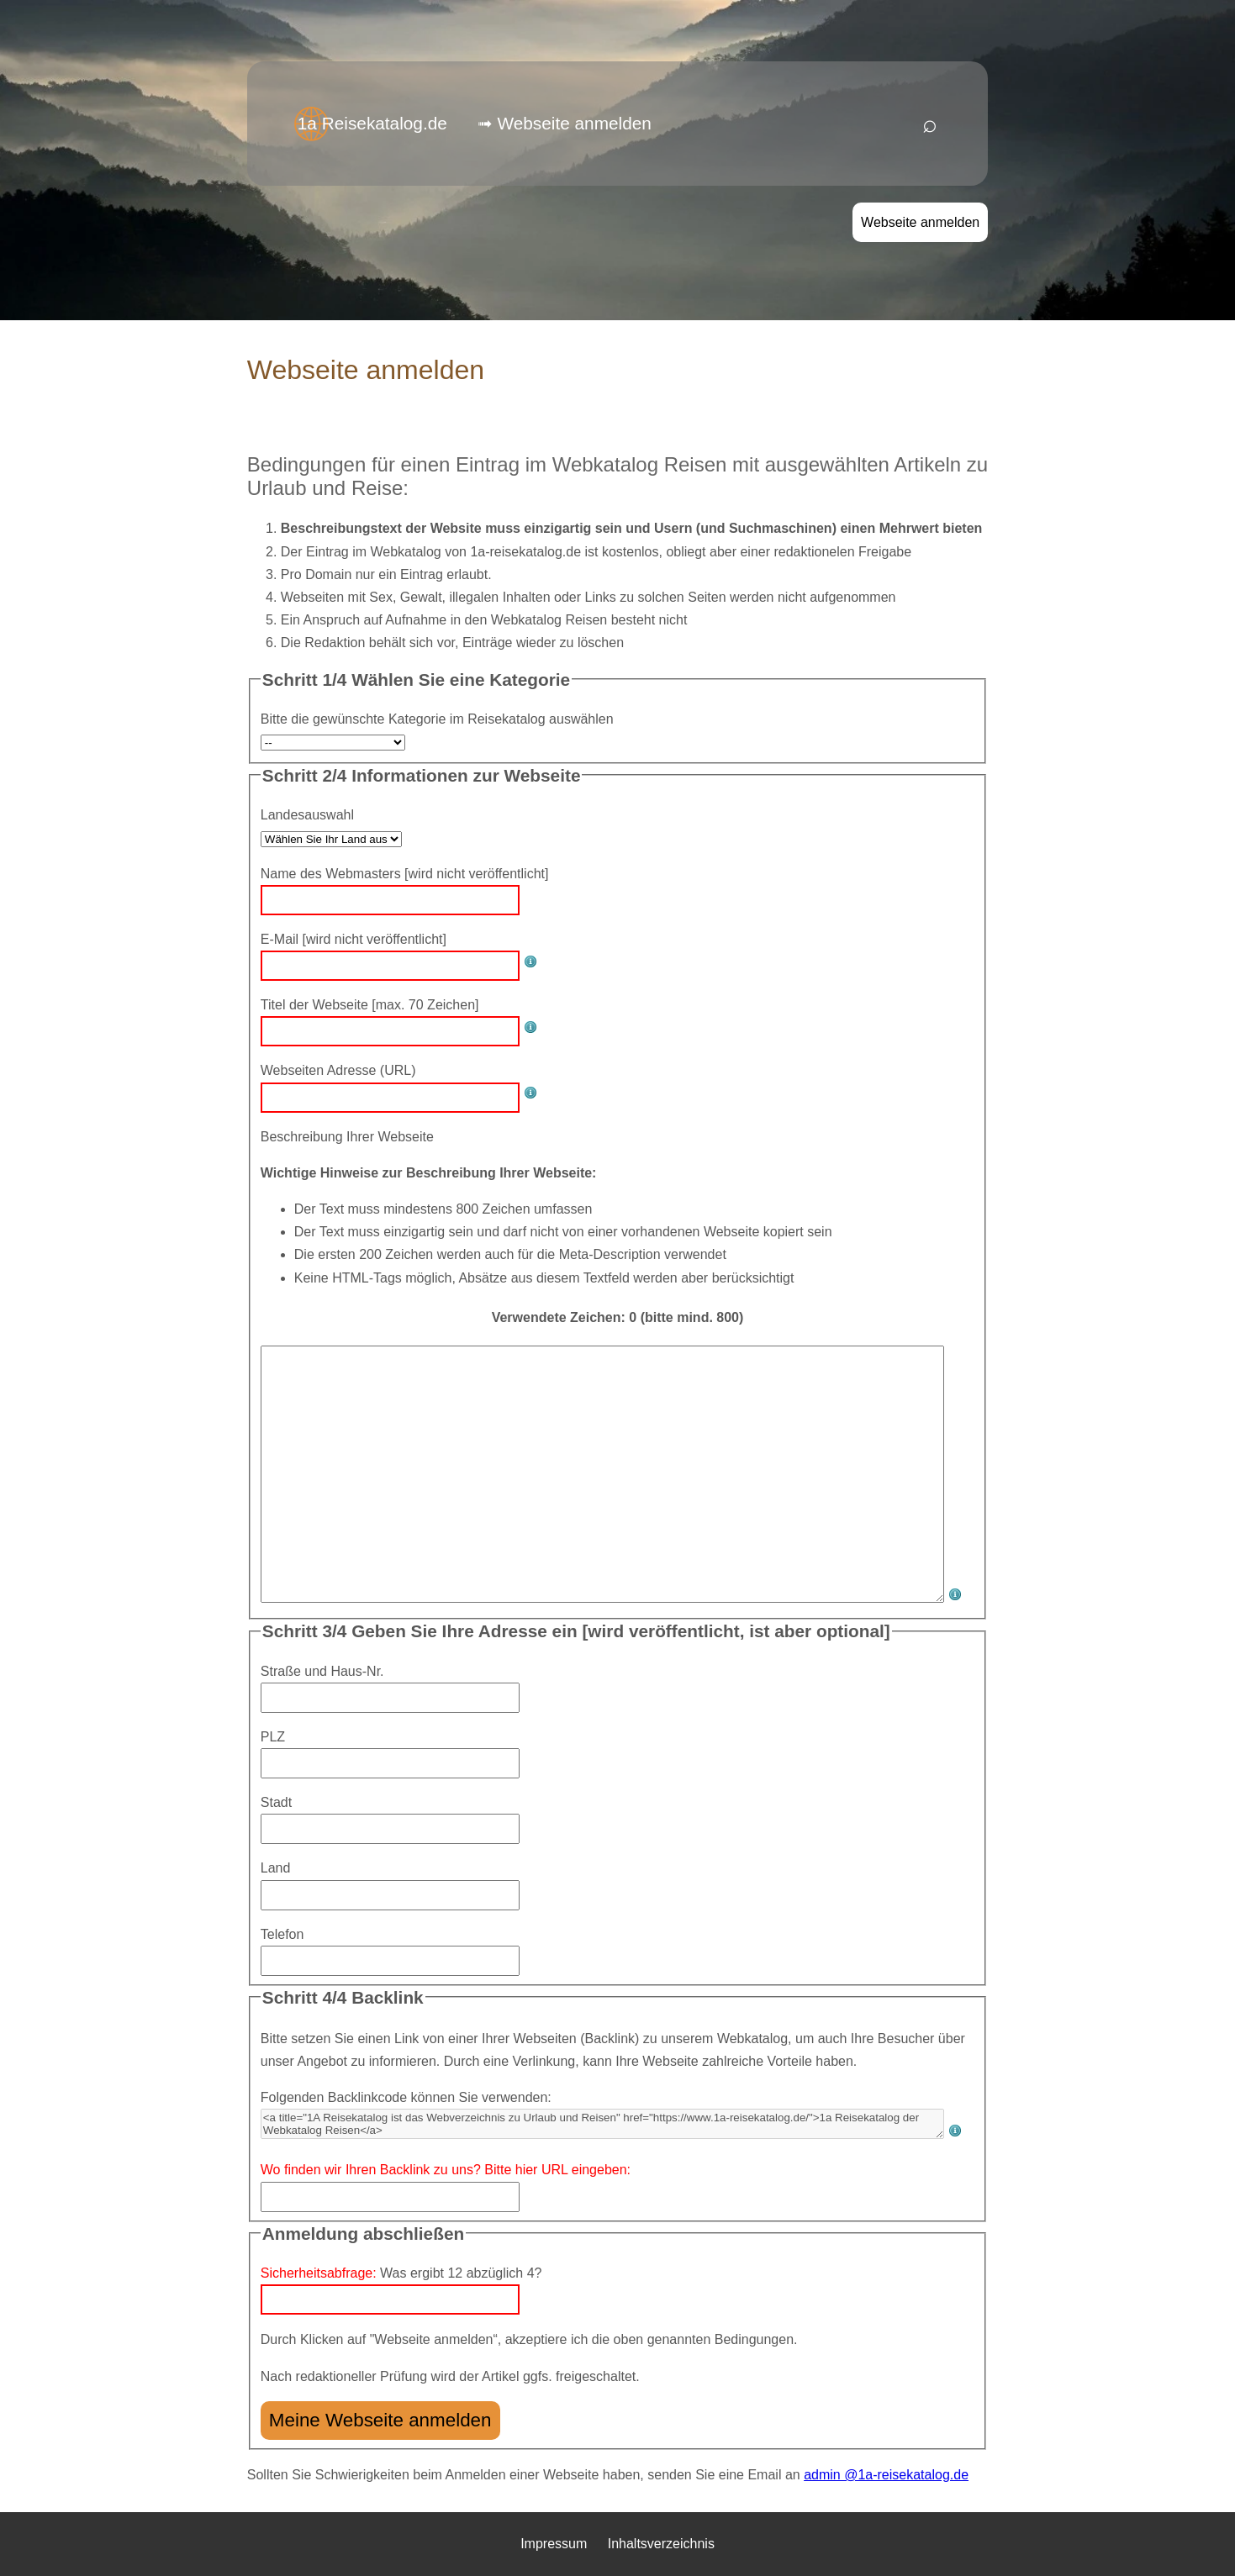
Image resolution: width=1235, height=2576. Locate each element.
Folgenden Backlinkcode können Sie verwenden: (406, 2097)
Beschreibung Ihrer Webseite (347, 1137)
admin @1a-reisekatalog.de (886, 2475)
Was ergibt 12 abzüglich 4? (401, 2273)
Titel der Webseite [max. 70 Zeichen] (370, 1005)
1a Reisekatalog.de (372, 123)
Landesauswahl (307, 815)
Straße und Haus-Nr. (322, 1671)
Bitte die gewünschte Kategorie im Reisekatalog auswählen (437, 719)
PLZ (273, 1737)
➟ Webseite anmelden (565, 123)
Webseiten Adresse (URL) (338, 1070)
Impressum (553, 2543)
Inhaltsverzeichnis (661, 2543)
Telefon (282, 1934)
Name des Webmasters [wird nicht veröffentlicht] (405, 874)
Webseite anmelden (920, 222)
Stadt (276, 1802)
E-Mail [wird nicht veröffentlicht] (353, 939)
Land (276, 1868)
